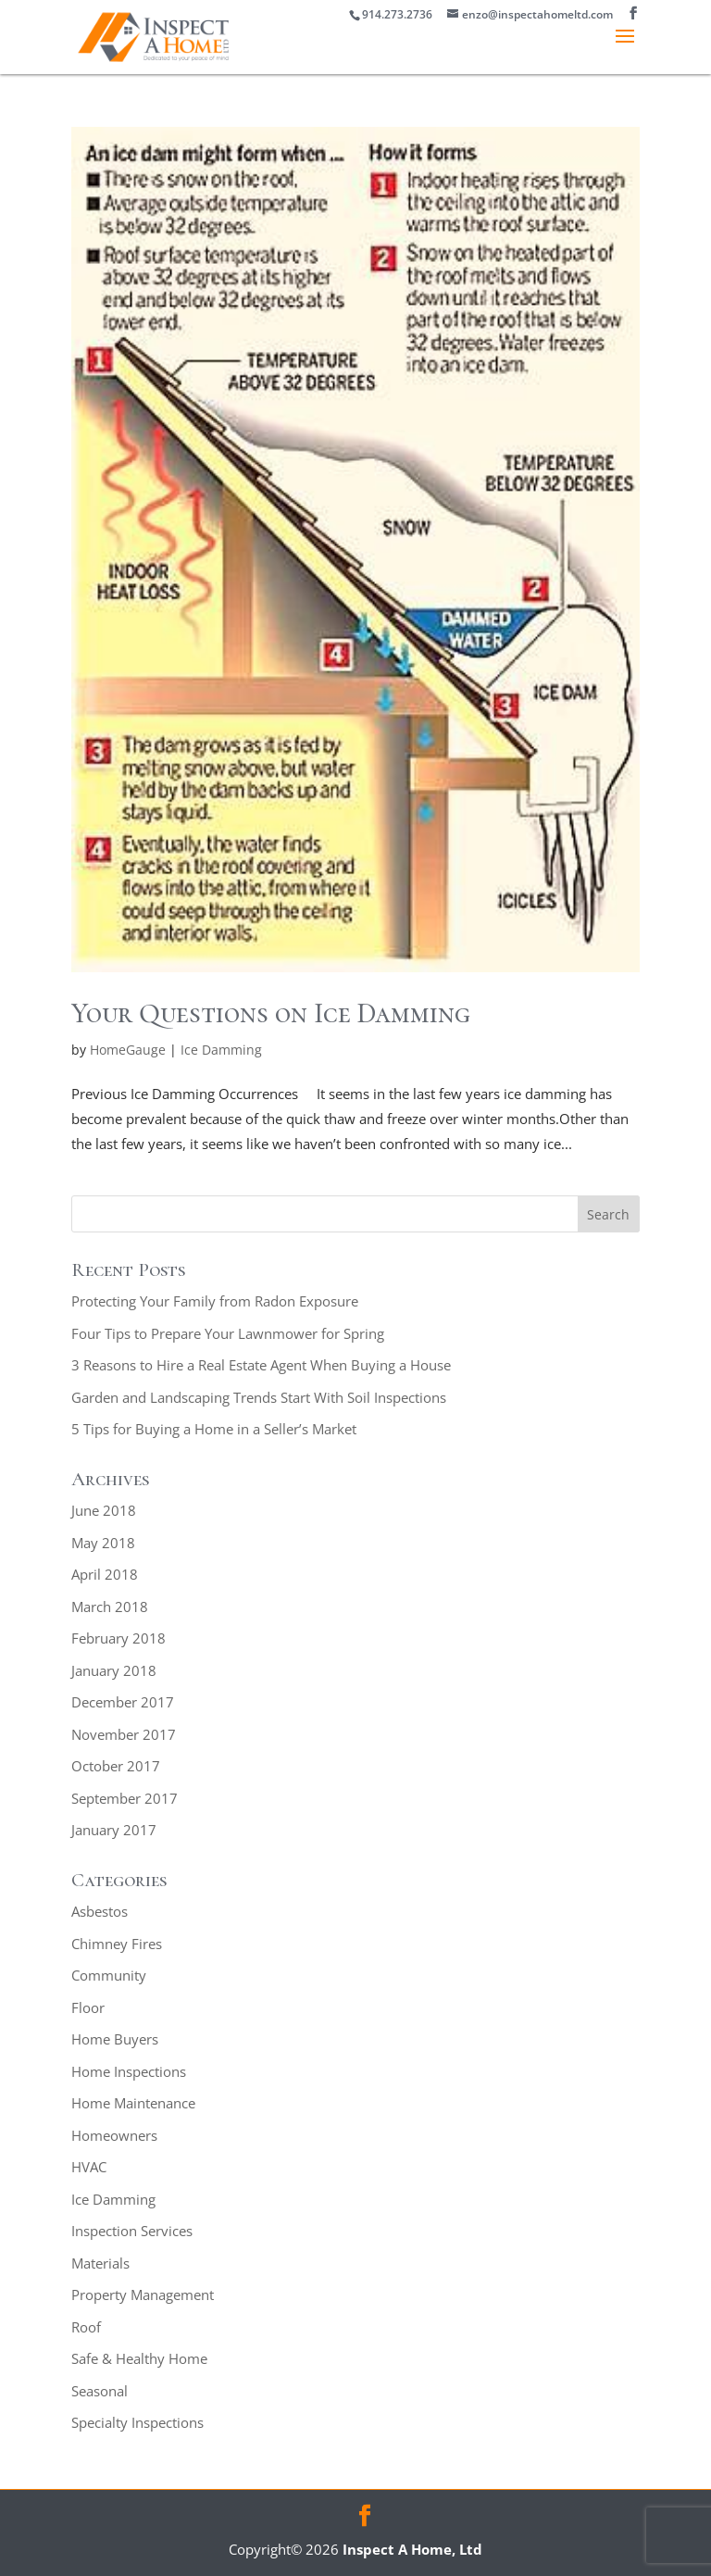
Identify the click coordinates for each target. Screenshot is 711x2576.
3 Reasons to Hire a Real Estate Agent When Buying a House (261, 1365)
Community (108, 1975)
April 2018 (104, 1574)
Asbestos (99, 1911)
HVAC (88, 2166)
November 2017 (123, 1734)
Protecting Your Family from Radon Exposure (214, 1301)
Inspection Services (132, 2230)
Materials (100, 2263)
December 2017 (122, 1702)
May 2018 (103, 1542)
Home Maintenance (133, 2103)
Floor (88, 2007)
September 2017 (124, 1798)
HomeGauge (128, 1049)
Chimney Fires (116, 1943)
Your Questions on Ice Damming (270, 1013)
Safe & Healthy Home (139, 2358)
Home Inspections (128, 2071)
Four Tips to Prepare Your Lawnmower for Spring (227, 1333)
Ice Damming (221, 1049)
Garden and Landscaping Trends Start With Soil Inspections (258, 1397)
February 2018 (118, 1638)
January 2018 (113, 1670)
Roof (86, 2327)
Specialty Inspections (137, 2422)
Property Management (142, 2294)
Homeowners (114, 2135)
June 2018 (103, 1510)
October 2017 (115, 1766)
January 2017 (113, 1829)
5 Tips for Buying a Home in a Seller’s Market (213, 1428)
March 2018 (109, 1606)
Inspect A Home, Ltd (412, 2549)
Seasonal (99, 2391)
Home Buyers (114, 2039)
